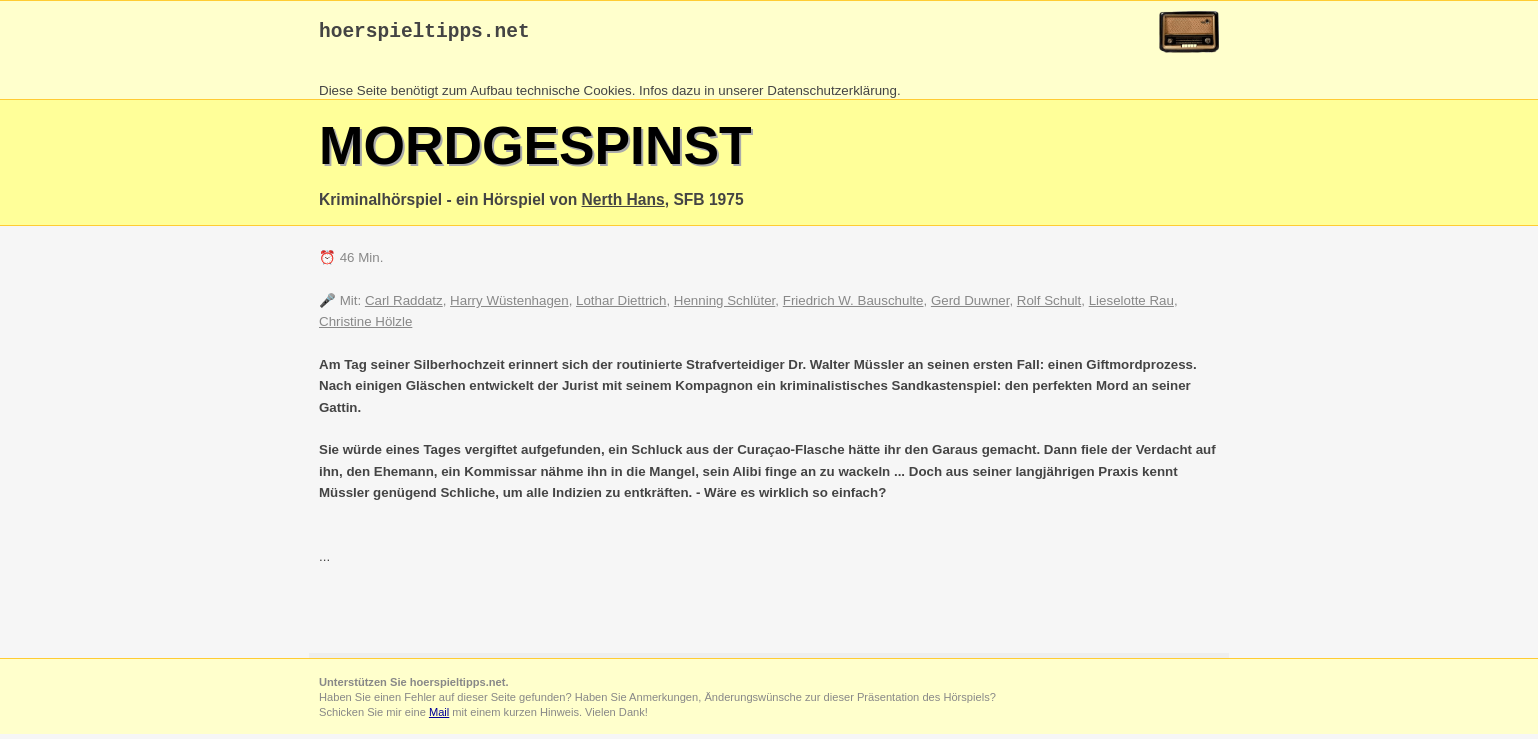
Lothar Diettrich (621, 305)
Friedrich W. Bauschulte (853, 305)
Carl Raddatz (404, 305)
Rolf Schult (1049, 305)
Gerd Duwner (970, 305)
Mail (439, 717)
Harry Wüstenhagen (509, 305)
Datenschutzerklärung (832, 95)
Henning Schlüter (725, 305)
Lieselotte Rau (1131, 305)
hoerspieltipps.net (424, 34)
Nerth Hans (623, 204)
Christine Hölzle (365, 326)
